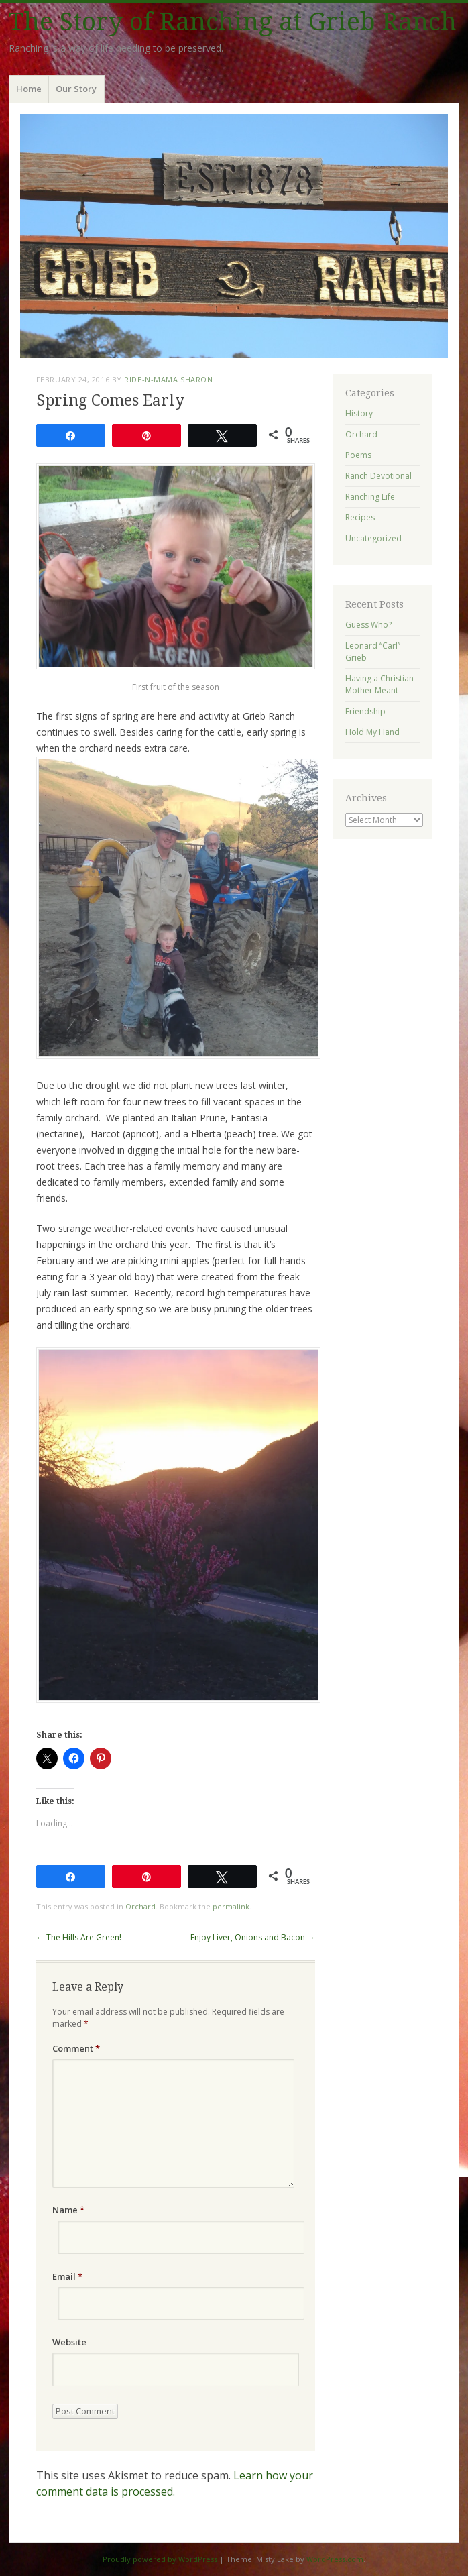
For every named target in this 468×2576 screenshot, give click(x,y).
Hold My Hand (372, 732)
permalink (231, 1906)
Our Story (76, 88)
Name (68, 2210)
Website (69, 2342)
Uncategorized (373, 538)
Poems (358, 455)
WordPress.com (334, 2559)
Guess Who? (368, 624)
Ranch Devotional (378, 476)
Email (67, 2276)
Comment (76, 2048)
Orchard (140, 1906)
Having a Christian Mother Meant (379, 684)
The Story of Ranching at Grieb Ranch (233, 21)
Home (29, 88)
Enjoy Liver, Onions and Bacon (252, 1937)
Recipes (360, 517)
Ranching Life (370, 496)
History (359, 413)
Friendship (365, 711)
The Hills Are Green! (78, 1937)
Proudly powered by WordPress (160, 2559)
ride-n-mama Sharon (168, 379)
